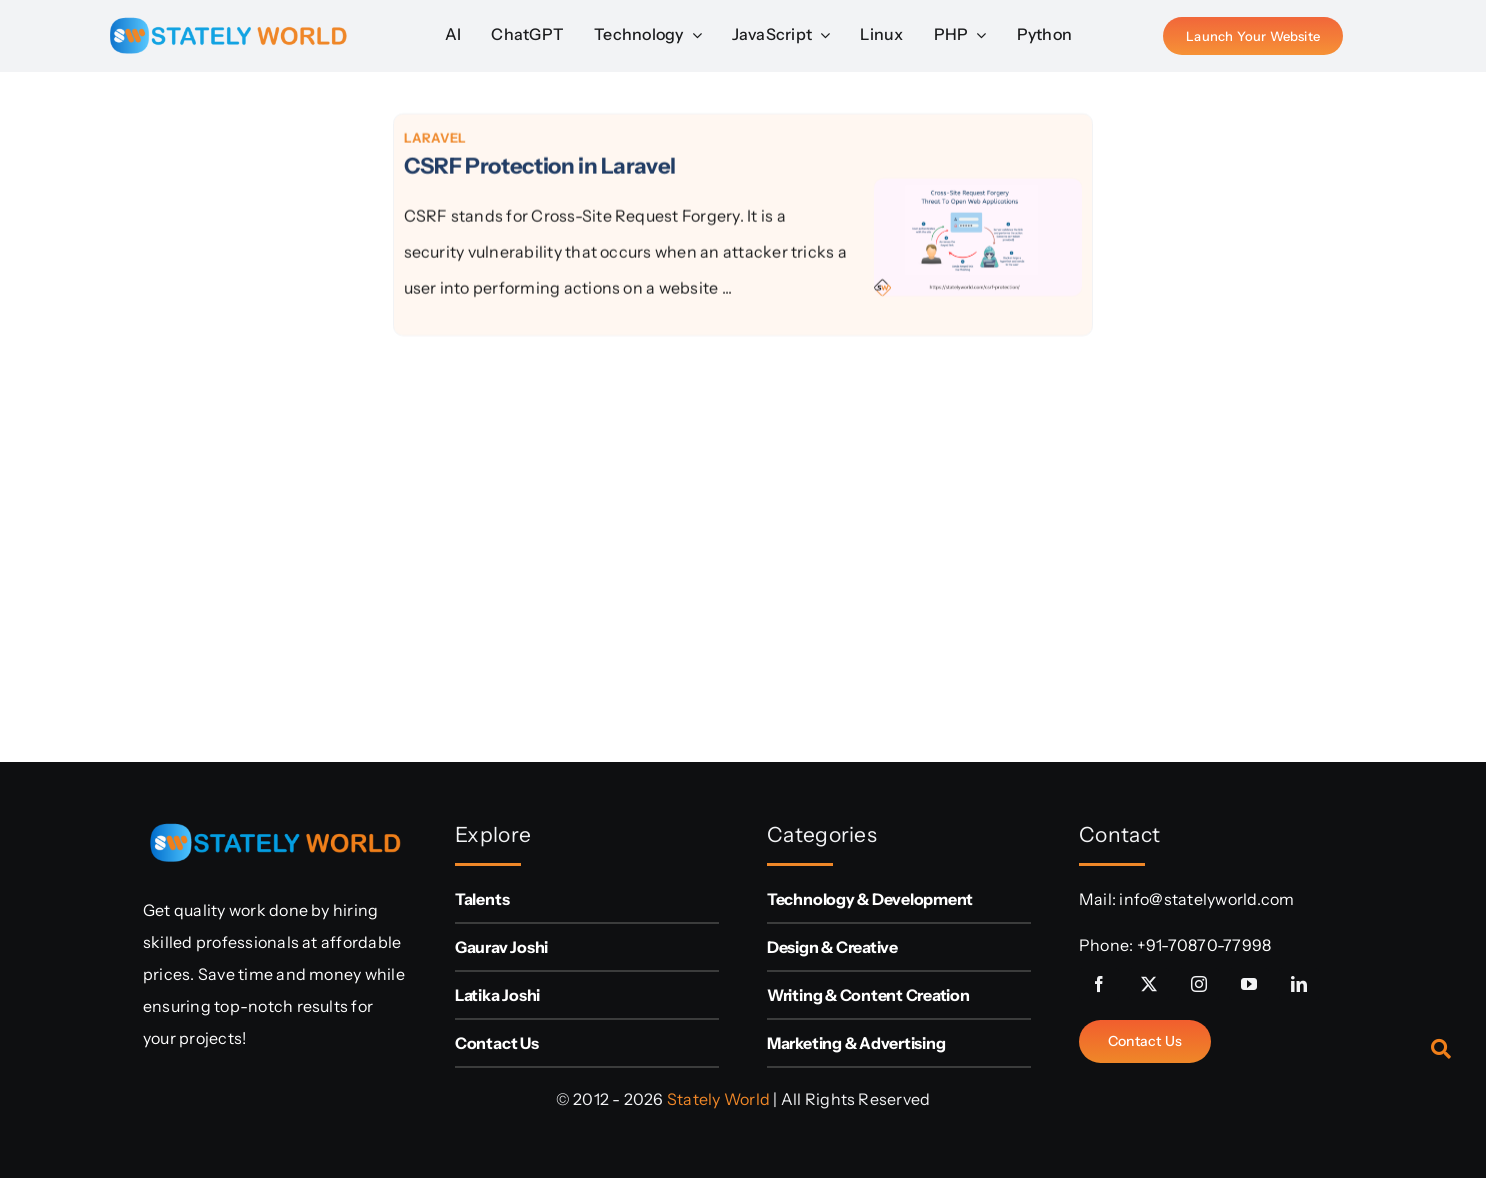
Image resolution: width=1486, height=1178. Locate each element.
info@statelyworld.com (1206, 899)
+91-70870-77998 (1204, 945)
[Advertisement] (244, 412)
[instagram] (1199, 984)
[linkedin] (1299, 984)
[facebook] (1099, 984)
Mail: (1099, 899)
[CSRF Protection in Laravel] (978, 197)
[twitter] (1149, 984)
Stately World (718, 1099)
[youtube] (1249, 984)
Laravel (435, 139)
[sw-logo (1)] (228, 10)
